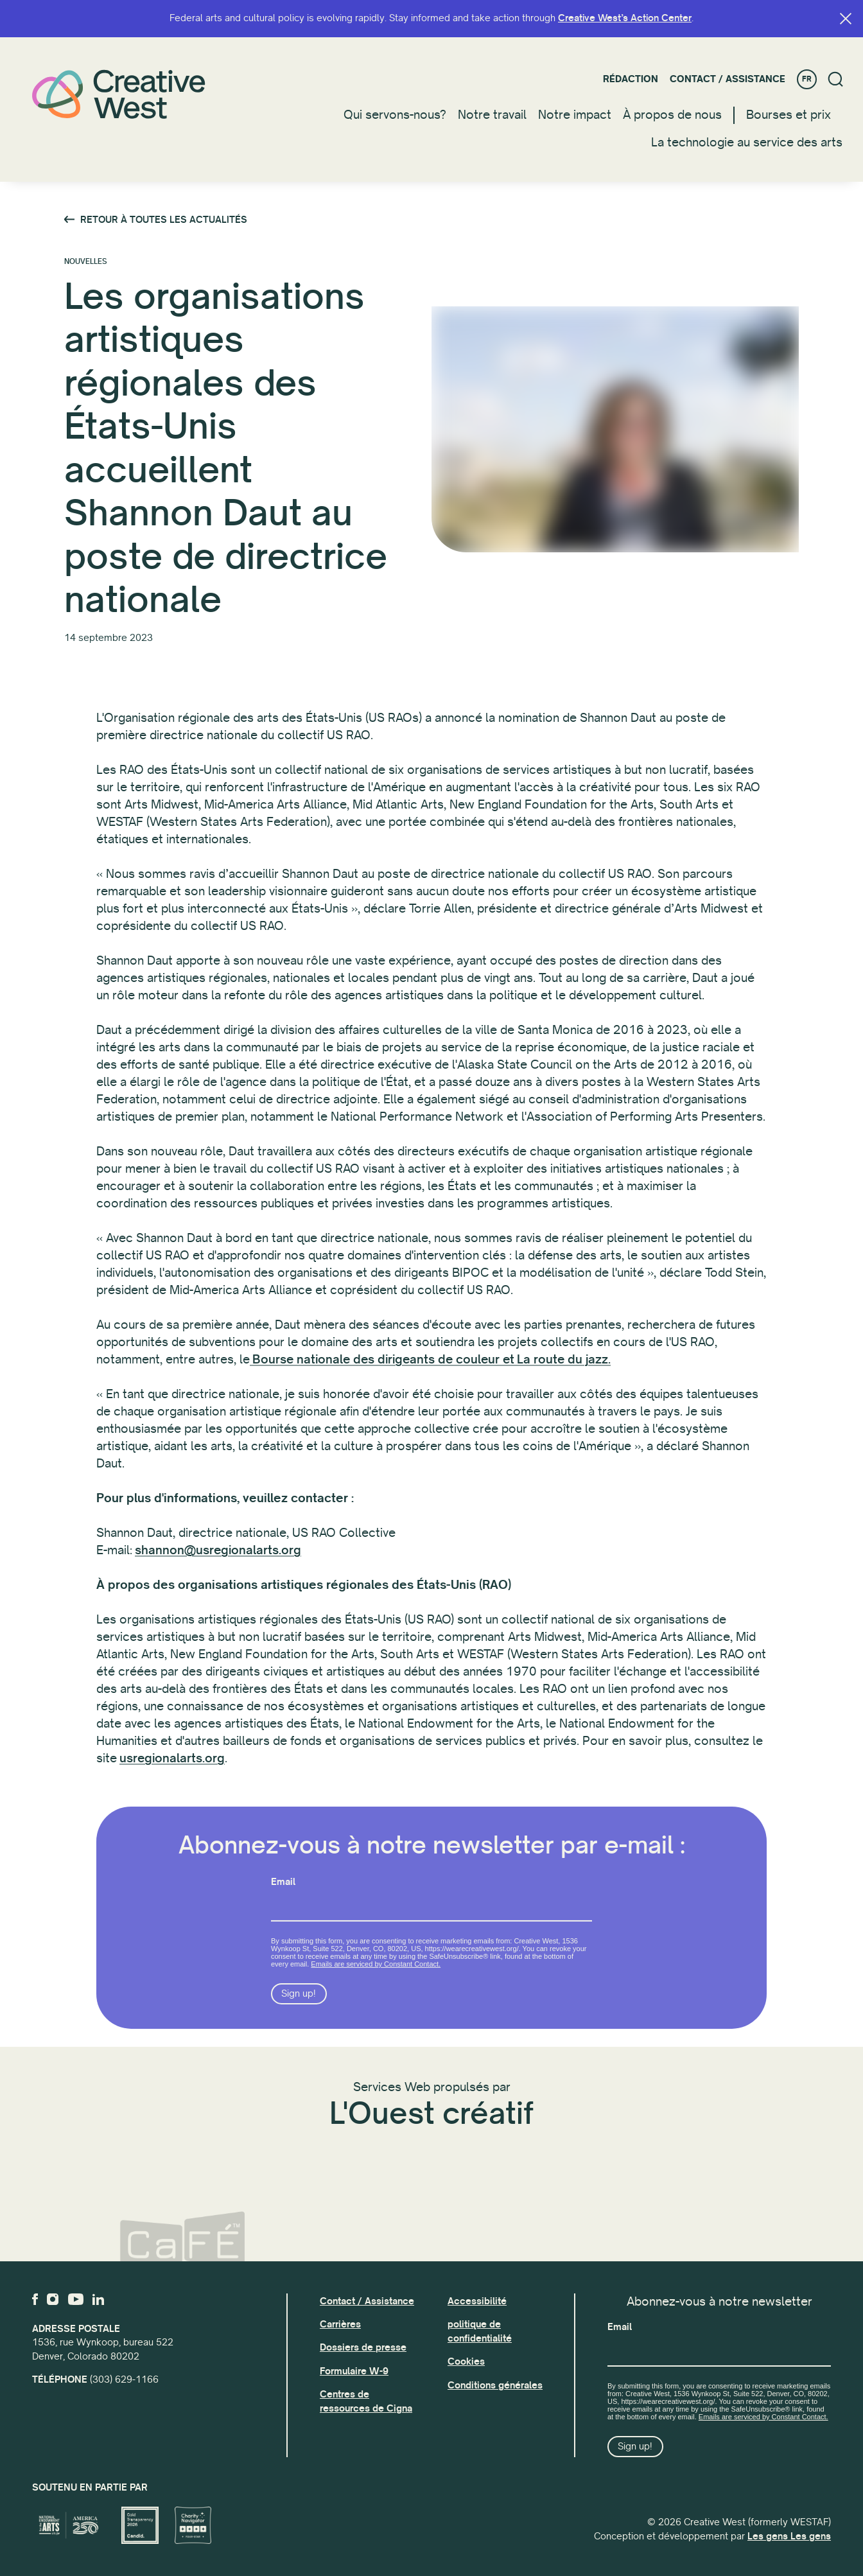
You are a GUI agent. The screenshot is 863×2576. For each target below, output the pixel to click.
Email (283, 1909)
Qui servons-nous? (395, 115)
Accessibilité (477, 2301)
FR (807, 79)
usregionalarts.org (172, 1769)
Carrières (340, 2324)
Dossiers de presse (363, 2347)
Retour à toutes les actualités (163, 221)
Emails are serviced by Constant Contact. (375, 1991)
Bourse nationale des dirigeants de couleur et (383, 1370)
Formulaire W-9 (354, 2371)
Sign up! (298, 2021)
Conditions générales (495, 2385)
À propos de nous (672, 115)
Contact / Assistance (727, 79)
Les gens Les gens (789, 2536)
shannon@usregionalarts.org (218, 1561)
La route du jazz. (564, 1370)
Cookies (466, 2361)
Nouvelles (85, 263)
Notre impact (574, 115)
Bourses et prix (788, 115)
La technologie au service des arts (746, 143)
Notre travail (492, 115)
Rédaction (630, 79)
